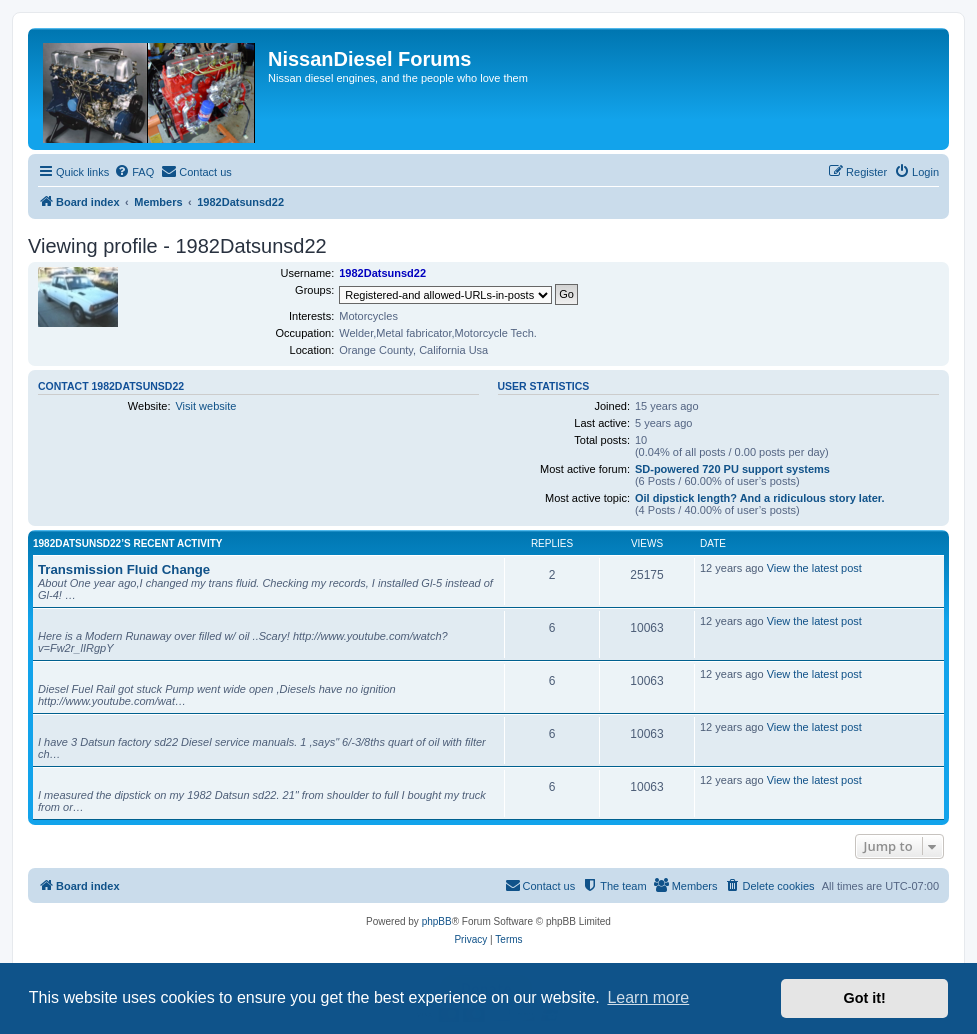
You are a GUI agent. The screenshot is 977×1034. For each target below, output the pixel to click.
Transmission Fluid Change (124, 569)
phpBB (437, 921)
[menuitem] (134, 172)
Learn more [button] (648, 997)
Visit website (205, 406)
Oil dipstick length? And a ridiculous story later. (760, 498)
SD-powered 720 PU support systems (732, 469)
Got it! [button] (865, 998)
